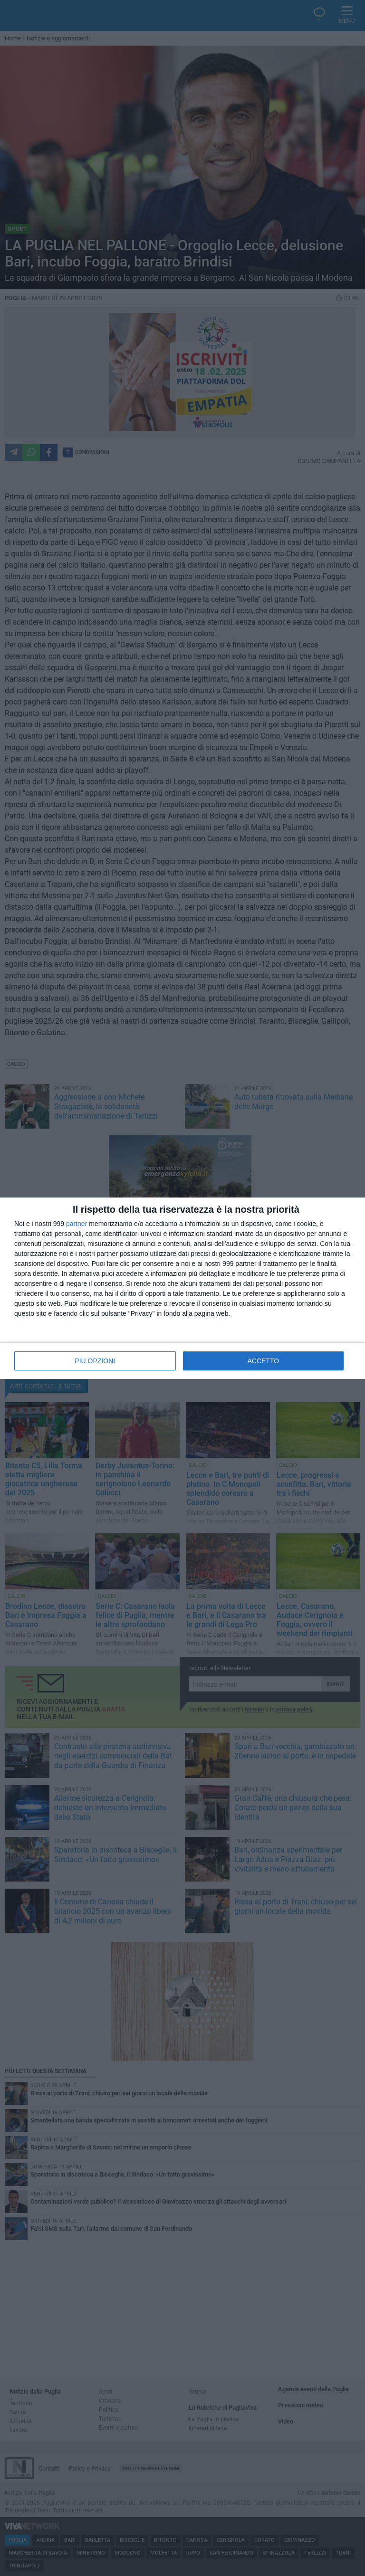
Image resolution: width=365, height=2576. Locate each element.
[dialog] (182, 1288)
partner (76, 1223)
